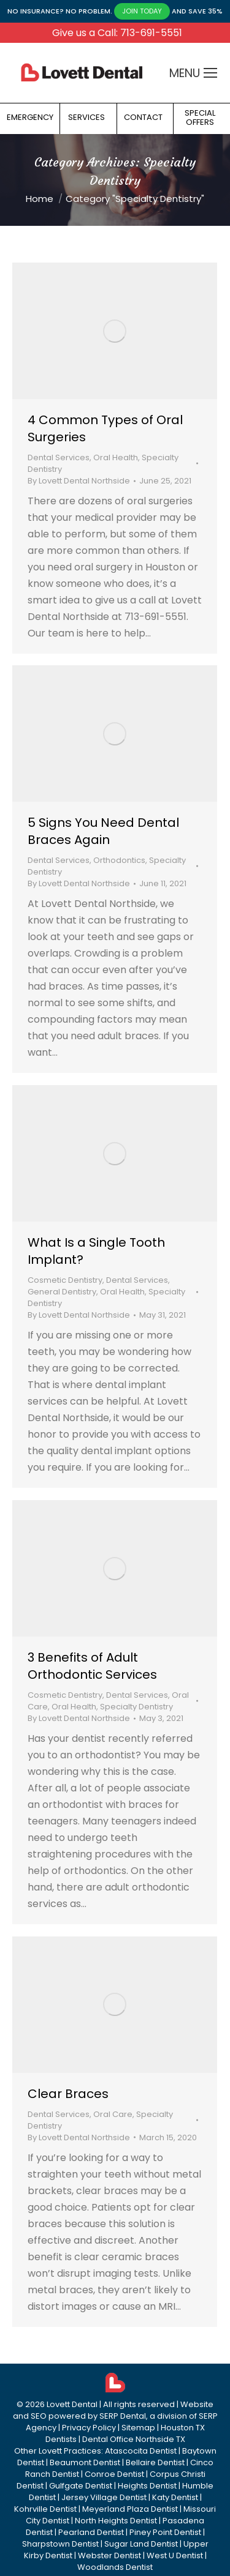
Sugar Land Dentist (141, 2544)
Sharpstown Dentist (60, 2544)
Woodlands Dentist (115, 2567)
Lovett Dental (72, 2404)
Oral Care (112, 2114)
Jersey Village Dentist (104, 2497)
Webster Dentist (109, 2555)
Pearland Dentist (91, 2532)
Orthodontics (119, 860)
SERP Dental (122, 2416)
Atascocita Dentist (141, 2451)
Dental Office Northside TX (133, 2439)
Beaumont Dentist (85, 2462)
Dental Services (59, 457)
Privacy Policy (89, 2427)
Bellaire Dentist (155, 2462)
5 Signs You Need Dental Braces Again (103, 831)
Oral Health (115, 457)
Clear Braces (68, 2093)
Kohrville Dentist (45, 2509)
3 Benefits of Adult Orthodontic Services (92, 1666)
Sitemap (138, 2427)
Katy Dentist (175, 2497)
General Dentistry (62, 1291)
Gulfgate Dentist (80, 2486)
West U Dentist (175, 2555)
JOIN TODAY (142, 11)
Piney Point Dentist (165, 2532)
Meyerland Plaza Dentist (130, 2509)
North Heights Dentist (116, 2520)
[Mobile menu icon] (210, 72)
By (79, 481)
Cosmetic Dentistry (65, 1280)
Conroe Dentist (114, 2474)
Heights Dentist (147, 2486)
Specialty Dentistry (136, 1706)
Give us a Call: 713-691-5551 (117, 33)
